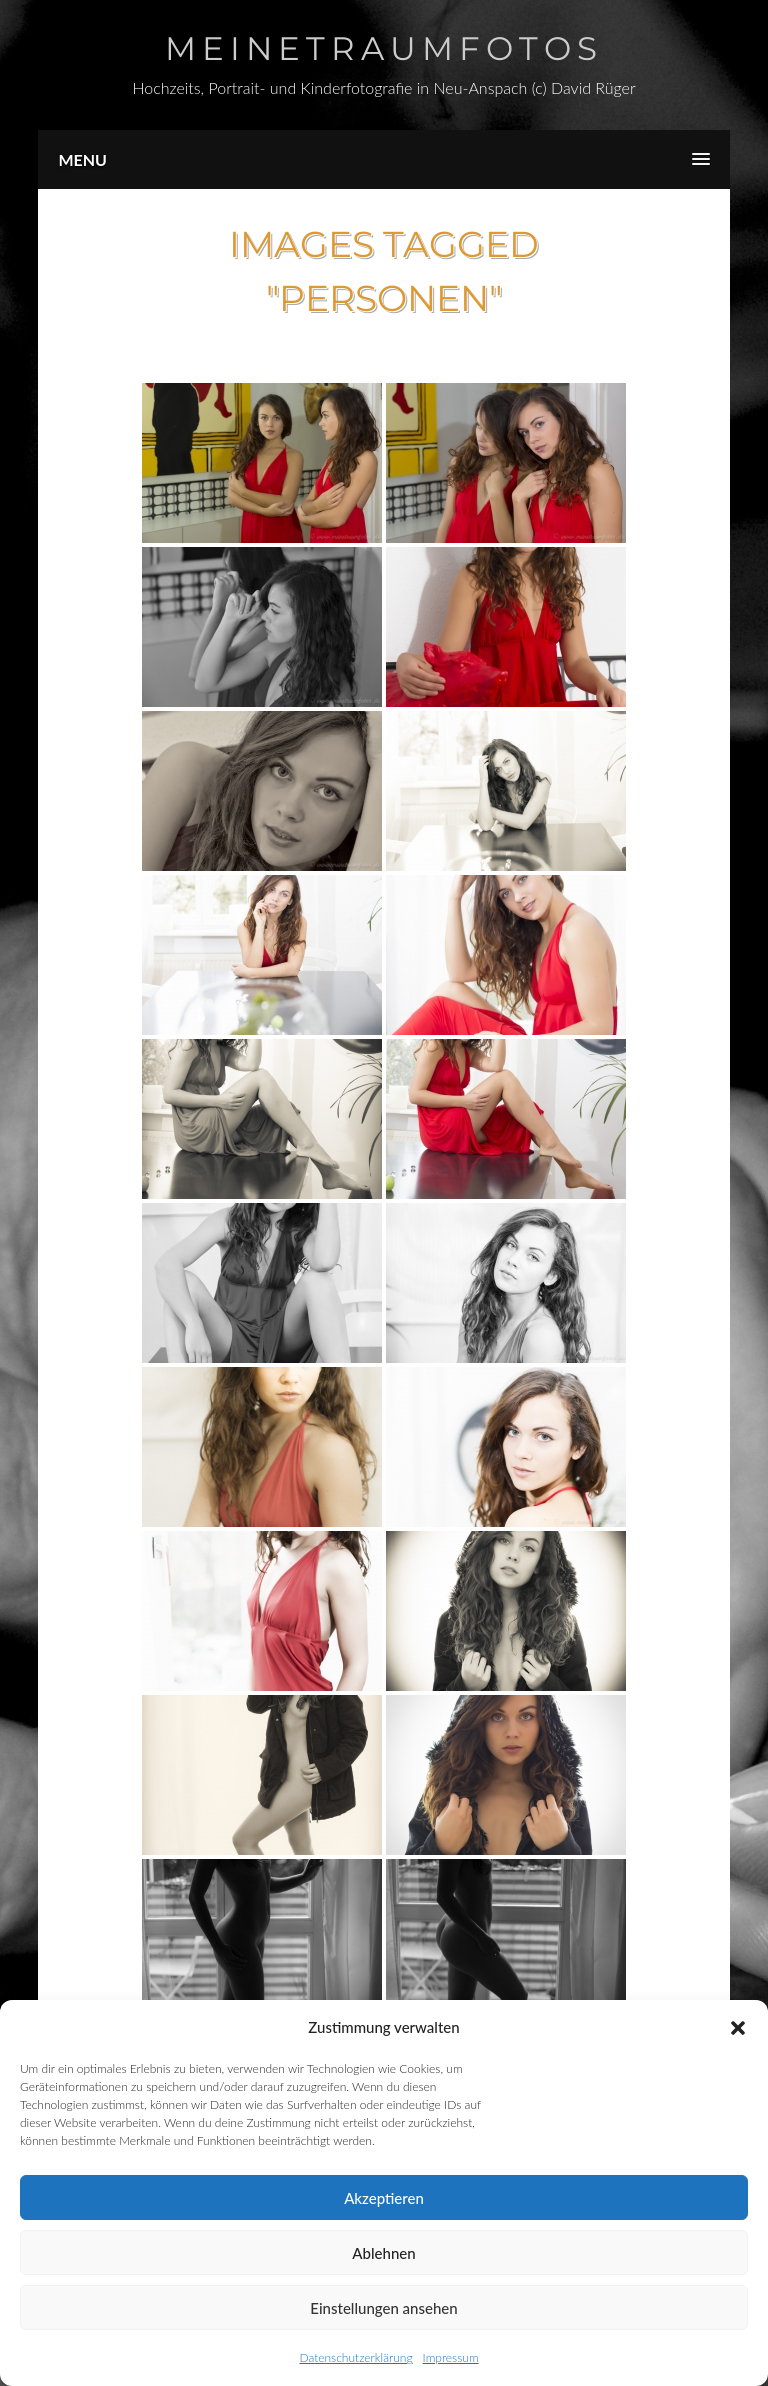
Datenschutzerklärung (355, 2357)
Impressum (451, 2357)
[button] (738, 2028)
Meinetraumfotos (384, 48)
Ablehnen (383, 2253)
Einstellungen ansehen (383, 2308)
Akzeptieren (384, 2198)
